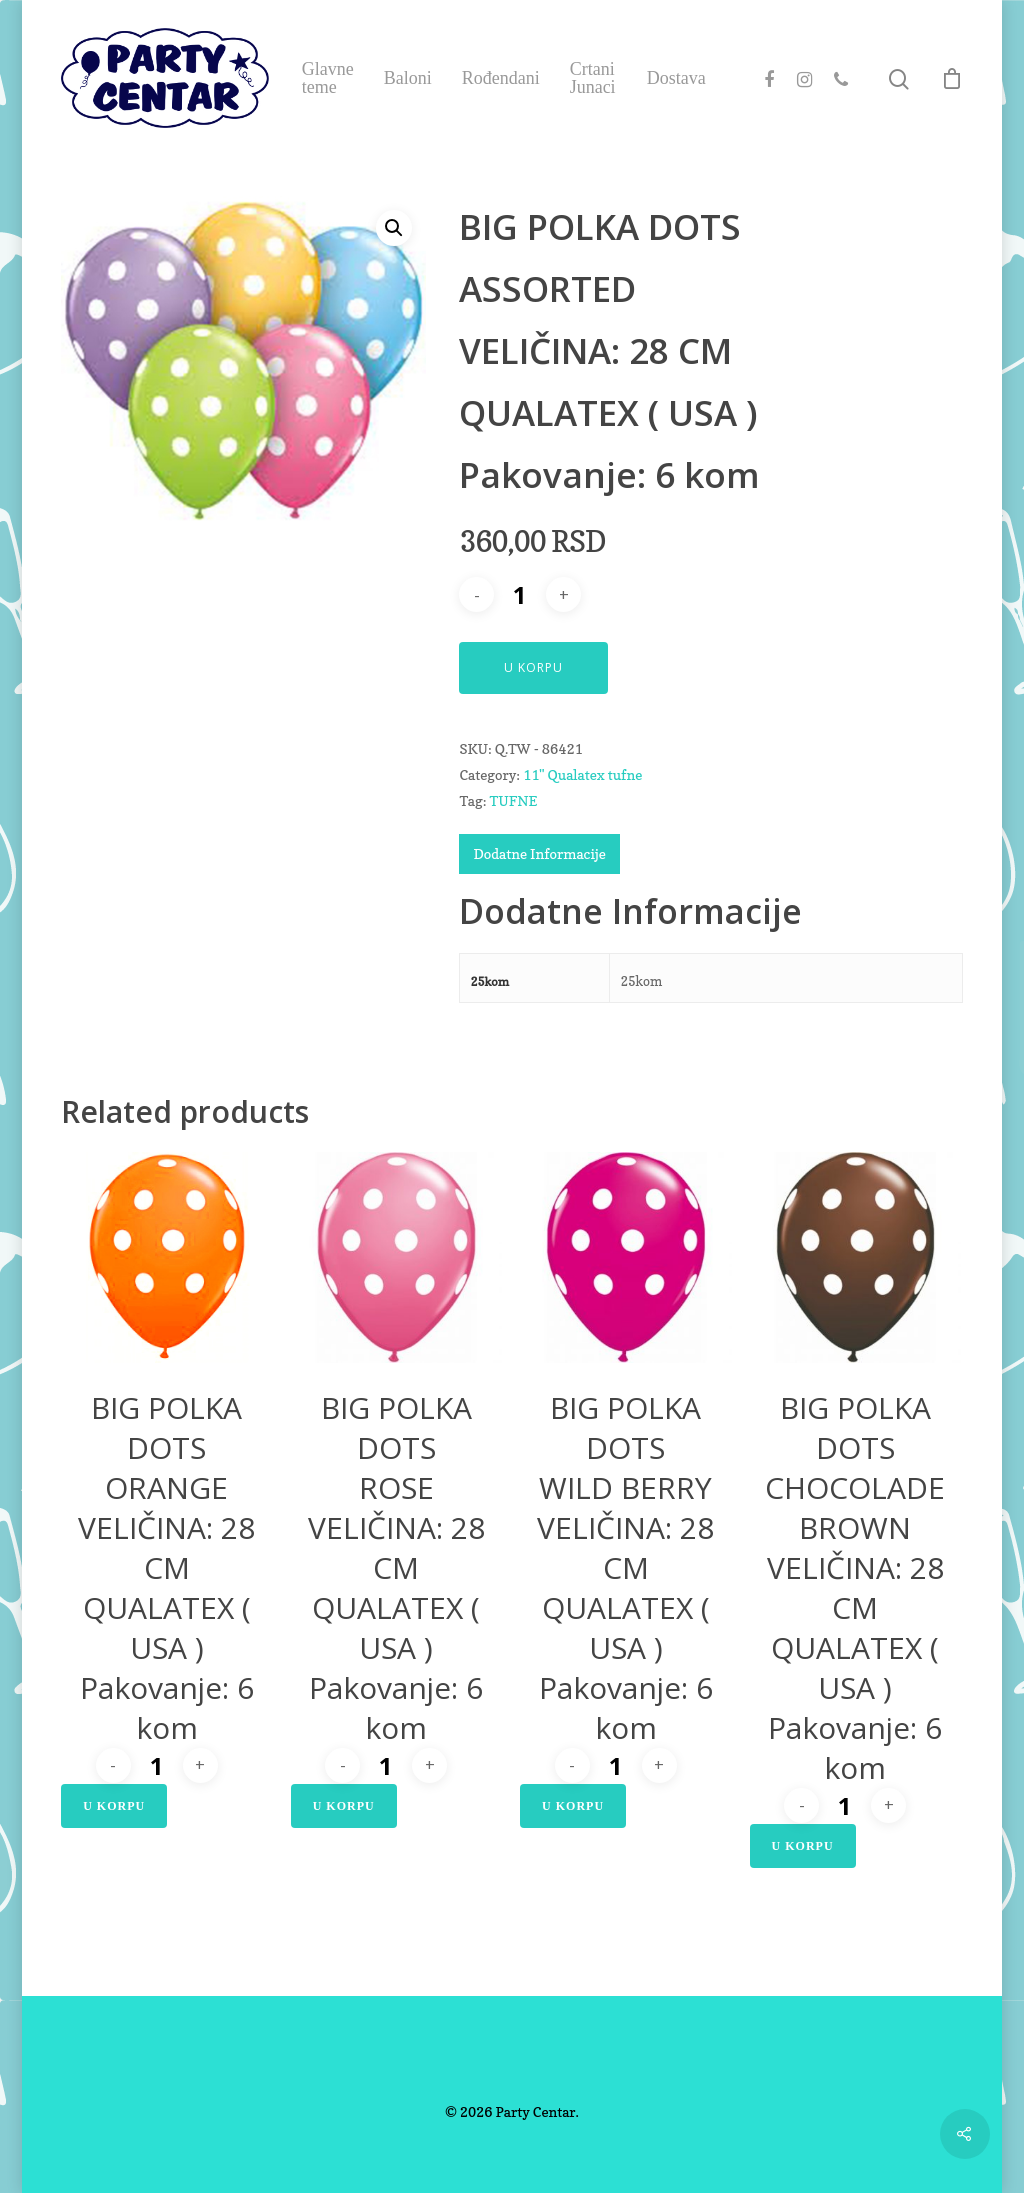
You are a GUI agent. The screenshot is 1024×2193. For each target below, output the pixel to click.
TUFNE (513, 800)
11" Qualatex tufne (582, 774)
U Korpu (533, 667)
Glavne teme (328, 78)
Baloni (408, 78)
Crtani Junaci (593, 78)
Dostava (676, 78)
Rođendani (501, 78)
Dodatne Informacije (539, 853)
